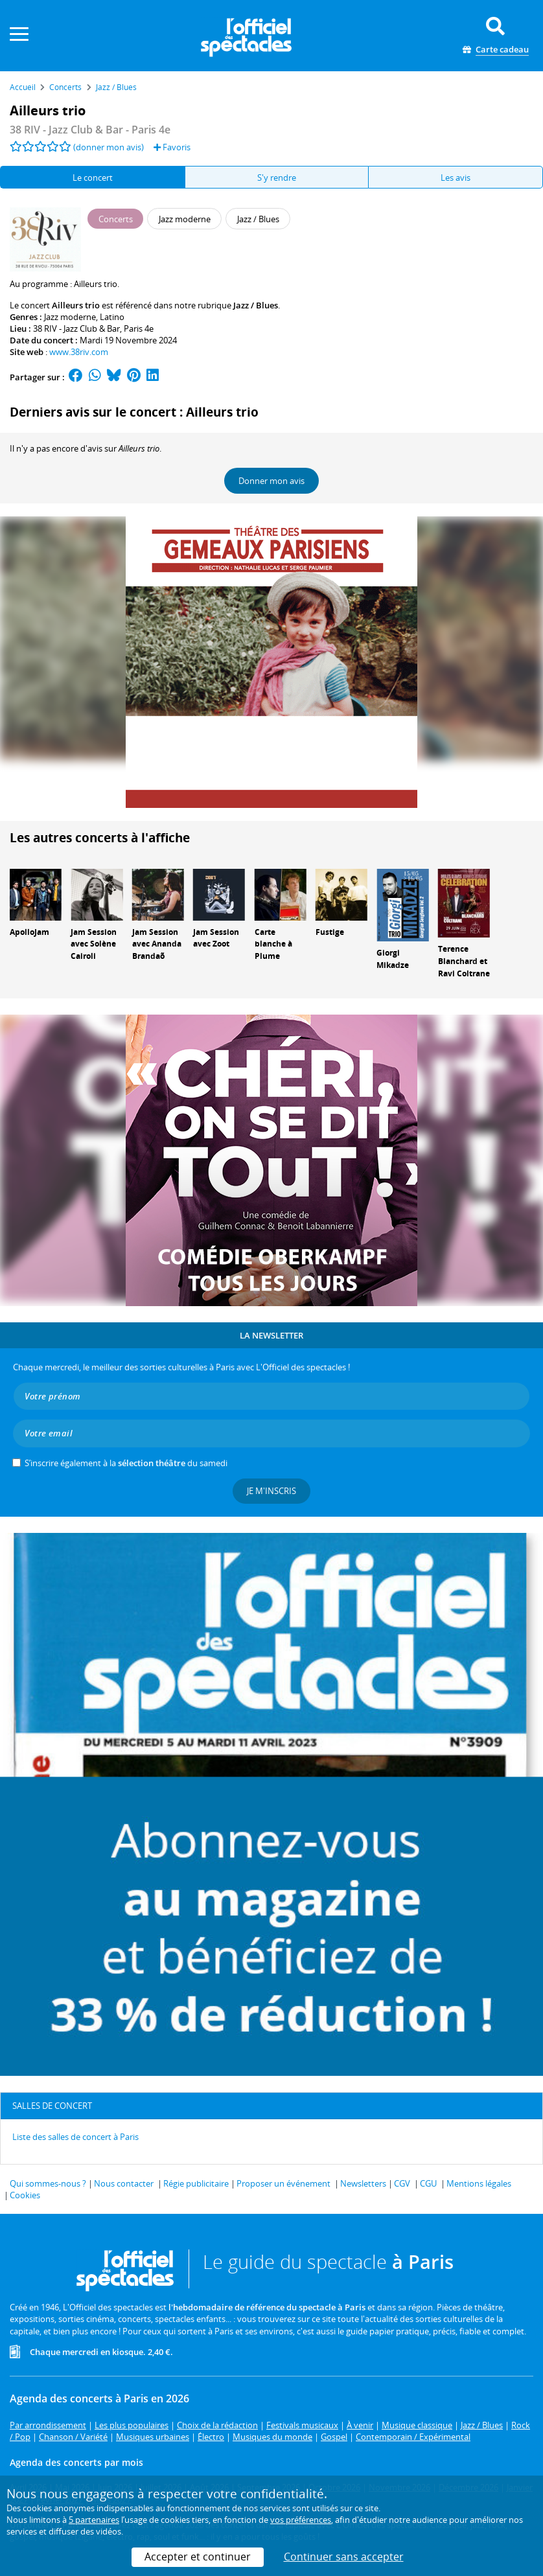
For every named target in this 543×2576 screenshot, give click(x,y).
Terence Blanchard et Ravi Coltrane (464, 961)
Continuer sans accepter (344, 2556)
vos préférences (300, 2519)
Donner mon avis (271, 481)
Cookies (25, 2195)
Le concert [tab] (93, 177)
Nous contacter (124, 2183)
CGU (428, 2183)
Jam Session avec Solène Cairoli (94, 944)
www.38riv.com (78, 352)
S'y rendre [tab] (276, 177)
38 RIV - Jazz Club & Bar (76, 328)
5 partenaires (94, 2519)
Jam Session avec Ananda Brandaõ (156, 944)
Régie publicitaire (196, 2183)
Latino (112, 317)
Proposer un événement (283, 2183)
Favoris (172, 147)
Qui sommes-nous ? (48, 2183)
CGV (402, 2183)
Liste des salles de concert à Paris (75, 2137)
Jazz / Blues (255, 305)
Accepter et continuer (197, 2556)
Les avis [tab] (455, 177)
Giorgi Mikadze (392, 959)
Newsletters (363, 2183)
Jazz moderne (70, 317)
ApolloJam (29, 931)
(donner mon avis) (108, 147)
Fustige (330, 931)
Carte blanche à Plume (273, 944)
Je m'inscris (271, 1491)
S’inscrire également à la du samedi (126, 1463)
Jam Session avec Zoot (216, 938)
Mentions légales (478, 2183)
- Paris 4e (90, 129)
